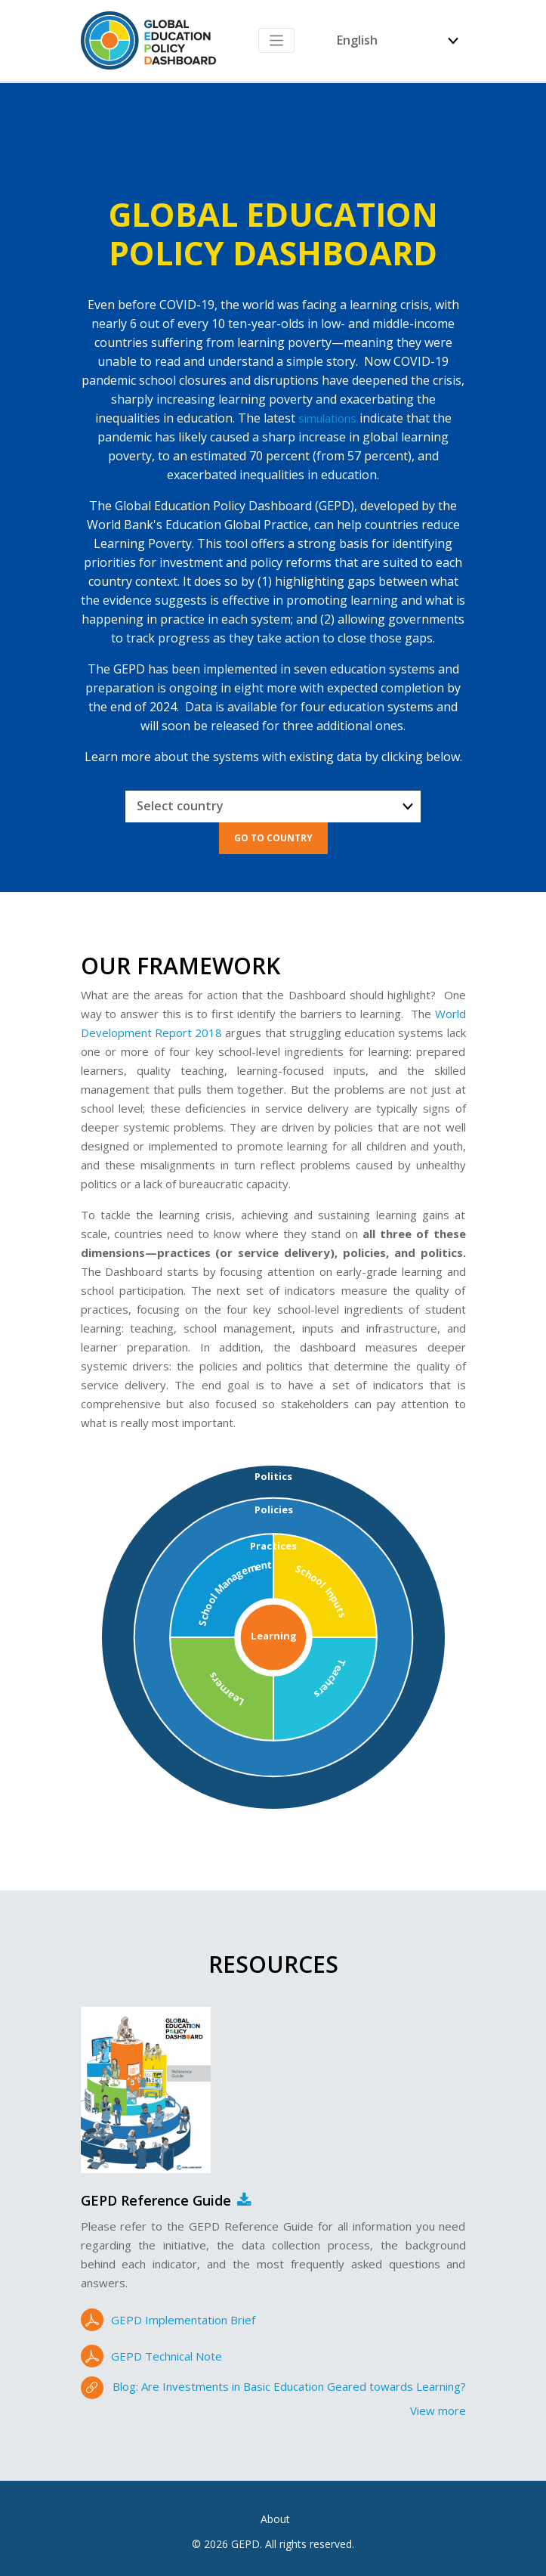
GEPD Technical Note (166, 2356)
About (275, 2519)
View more (438, 2410)
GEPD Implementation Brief (183, 2319)
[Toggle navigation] (276, 40)
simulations (327, 418)
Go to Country (273, 837)
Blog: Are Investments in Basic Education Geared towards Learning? (289, 2386)
